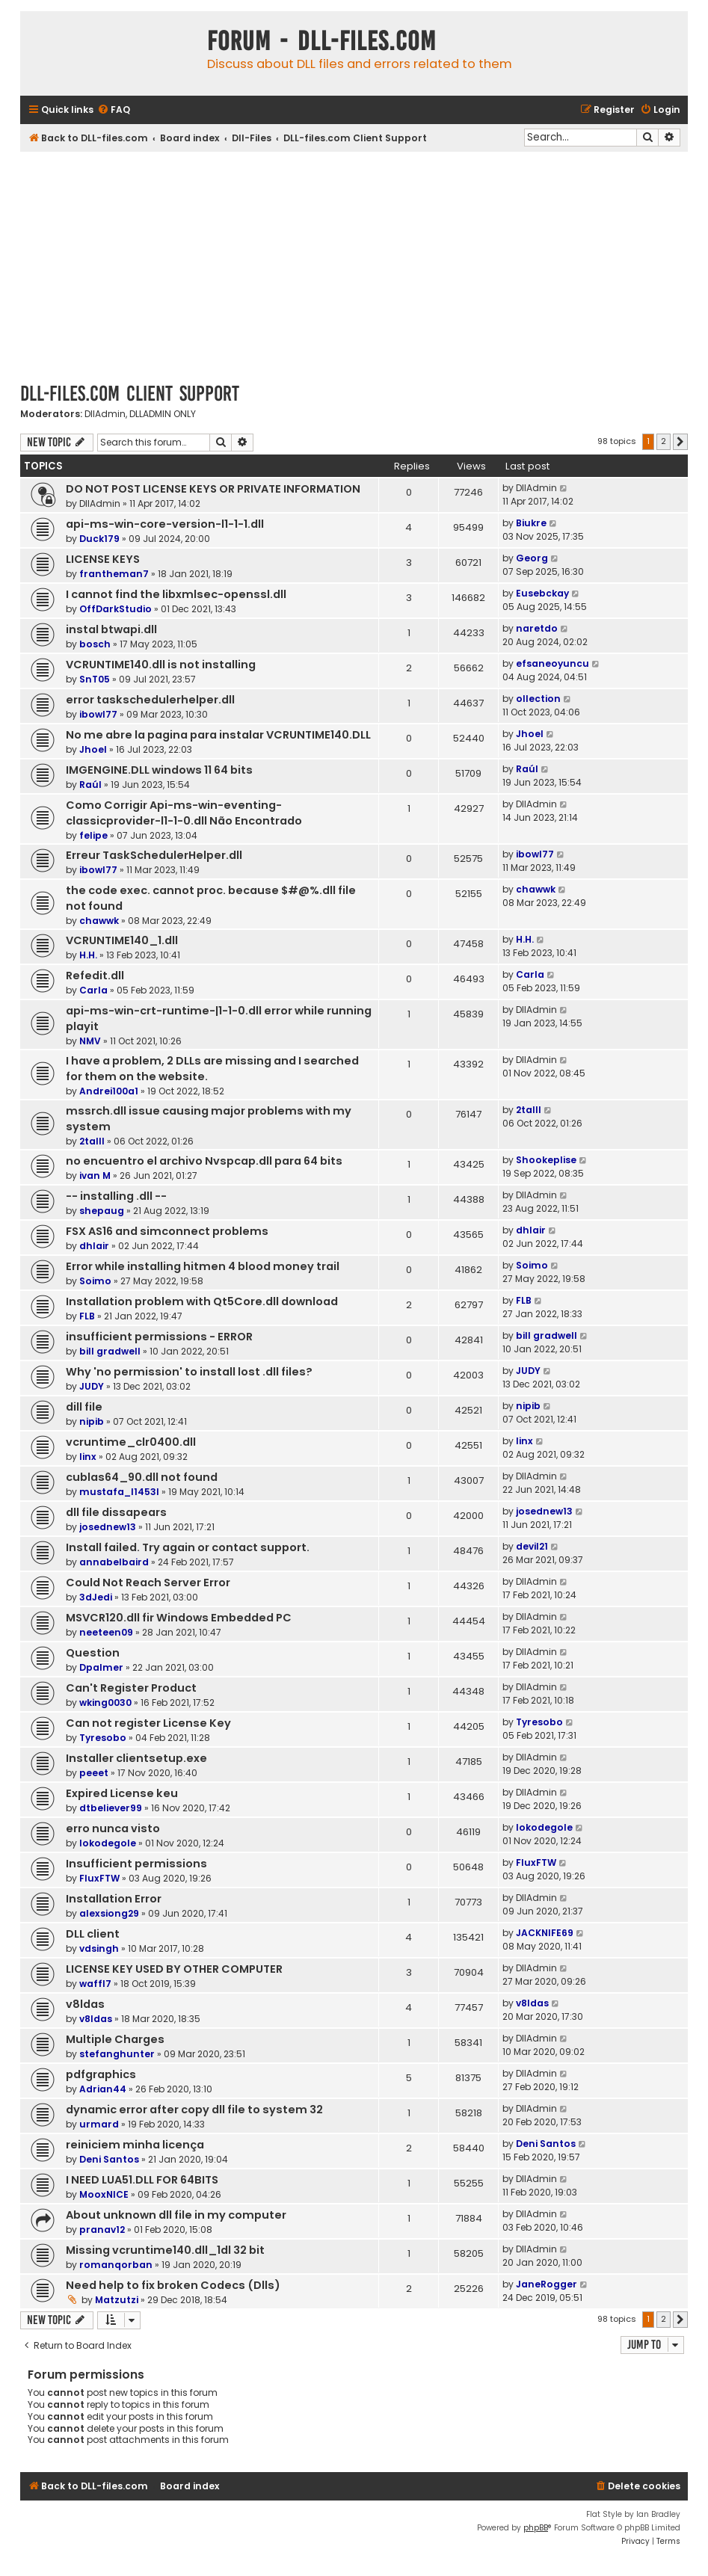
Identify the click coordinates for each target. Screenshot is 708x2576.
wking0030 (105, 1702)
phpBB (535, 2527)
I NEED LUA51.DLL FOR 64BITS (142, 2179)
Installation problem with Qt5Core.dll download (202, 1301)
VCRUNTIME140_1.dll (122, 940)
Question (93, 1652)
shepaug (101, 1210)
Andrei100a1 (108, 1091)
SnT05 (94, 679)
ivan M (95, 1175)
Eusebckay (542, 593)
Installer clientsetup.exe (136, 1758)
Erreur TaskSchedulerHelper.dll (154, 855)
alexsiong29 (109, 1913)
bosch (95, 644)
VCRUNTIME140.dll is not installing (161, 664)
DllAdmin (105, 414)
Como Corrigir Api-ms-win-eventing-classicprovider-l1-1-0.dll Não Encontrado (184, 813)
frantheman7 (114, 573)
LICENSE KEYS (103, 559)
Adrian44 (102, 2089)
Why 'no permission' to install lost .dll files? (189, 1371)
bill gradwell (110, 1351)
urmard (99, 2124)
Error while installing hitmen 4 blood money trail (202, 1266)
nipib (91, 1421)
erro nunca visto (113, 1828)
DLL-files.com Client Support (129, 393)
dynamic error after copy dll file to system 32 (194, 2109)
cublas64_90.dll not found (142, 1477)
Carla (93, 990)
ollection (538, 698)
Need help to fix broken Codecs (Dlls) (173, 2285)
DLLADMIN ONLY (162, 414)
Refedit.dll (95, 975)
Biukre (531, 523)
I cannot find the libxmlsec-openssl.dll (176, 594)
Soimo (95, 1281)
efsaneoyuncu (552, 663)
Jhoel (93, 749)
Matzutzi (116, 2299)
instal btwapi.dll (111, 629)
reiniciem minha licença (135, 2144)
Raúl (90, 784)
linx (87, 1456)
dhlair (94, 1245)
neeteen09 (106, 1632)
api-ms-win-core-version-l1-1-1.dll (165, 524)
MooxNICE (104, 2194)
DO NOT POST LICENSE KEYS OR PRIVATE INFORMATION (213, 488)
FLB (87, 1316)
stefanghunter (117, 2053)
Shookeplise (546, 1159)
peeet (93, 1772)
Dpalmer (101, 1667)
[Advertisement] (354, 264)
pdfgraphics (101, 2074)
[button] (680, 442)
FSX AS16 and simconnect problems (167, 1231)
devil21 (532, 1546)
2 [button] (663, 441)
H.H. (88, 955)
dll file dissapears (116, 1512)
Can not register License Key (148, 1723)
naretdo (537, 628)
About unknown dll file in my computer (176, 2214)
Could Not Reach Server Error (148, 1582)
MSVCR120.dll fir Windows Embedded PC (179, 1617)
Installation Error (113, 1898)
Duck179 (99, 538)
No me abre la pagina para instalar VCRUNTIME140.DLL (218, 734)
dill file (84, 1406)
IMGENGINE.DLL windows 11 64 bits (159, 769)
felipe (93, 835)
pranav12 (102, 2229)
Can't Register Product (131, 1687)
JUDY (91, 1386)
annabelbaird (114, 1562)
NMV (90, 1041)
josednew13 (107, 1526)
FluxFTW (99, 1878)
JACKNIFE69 (544, 1932)
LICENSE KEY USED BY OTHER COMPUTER (174, 1969)
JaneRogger (546, 2284)
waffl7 (95, 1983)
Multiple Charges (115, 2039)
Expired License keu (122, 1793)
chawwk (99, 920)
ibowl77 (98, 714)
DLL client (93, 1933)
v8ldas (85, 2004)
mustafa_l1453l (119, 1491)
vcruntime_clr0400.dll (131, 1442)
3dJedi (95, 1597)
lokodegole (107, 1843)
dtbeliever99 (110, 1808)
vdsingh (99, 1948)
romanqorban (116, 2264)
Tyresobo (102, 1737)
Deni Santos (109, 2159)
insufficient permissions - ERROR (159, 1336)
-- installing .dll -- (116, 1196)
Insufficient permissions (136, 1863)
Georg (532, 558)
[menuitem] (113, 110)
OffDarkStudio (115, 609)
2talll (92, 1141)
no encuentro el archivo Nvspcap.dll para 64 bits (204, 1160)
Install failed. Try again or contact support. (188, 1547)
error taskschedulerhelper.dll (150, 699)
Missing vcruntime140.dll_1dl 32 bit (165, 2250)
